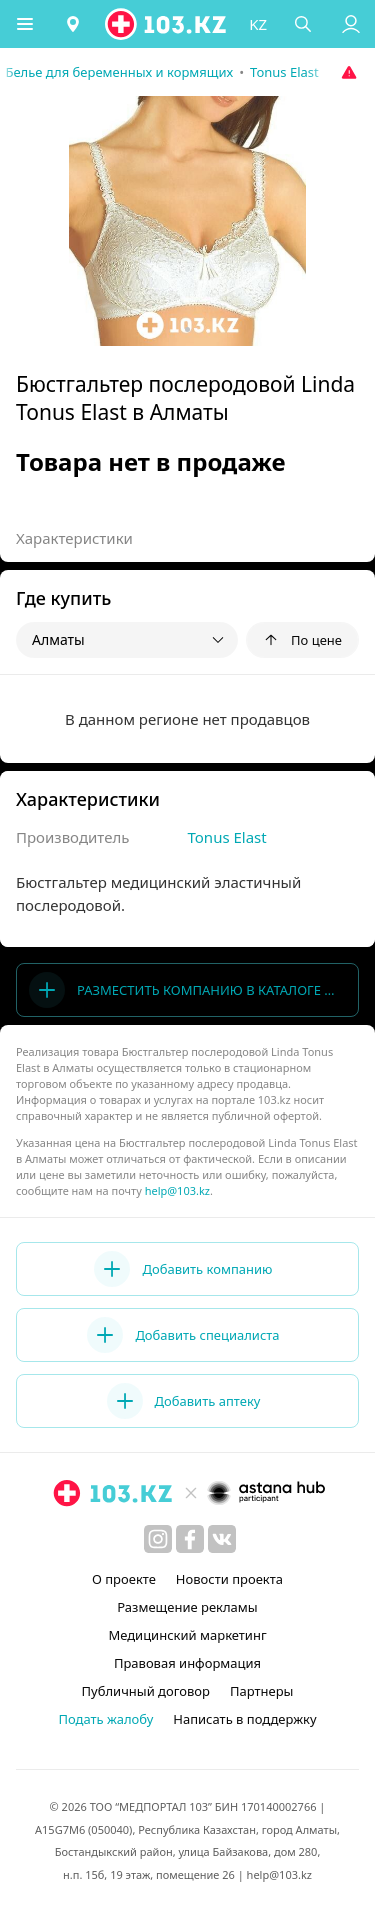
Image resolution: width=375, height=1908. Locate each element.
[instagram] (158, 1539)
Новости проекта (229, 1579)
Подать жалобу (105, 1719)
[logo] (167, 24)
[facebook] (190, 1539)
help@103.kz (177, 1190)
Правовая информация (187, 1663)
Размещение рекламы (187, 1607)
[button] (25, 24)
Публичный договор (146, 1691)
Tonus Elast (227, 837)
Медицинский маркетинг (187, 1635)
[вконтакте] (222, 1539)
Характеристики (74, 538)
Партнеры (262, 1691)
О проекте (124, 1579)
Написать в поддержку (244, 1719)
